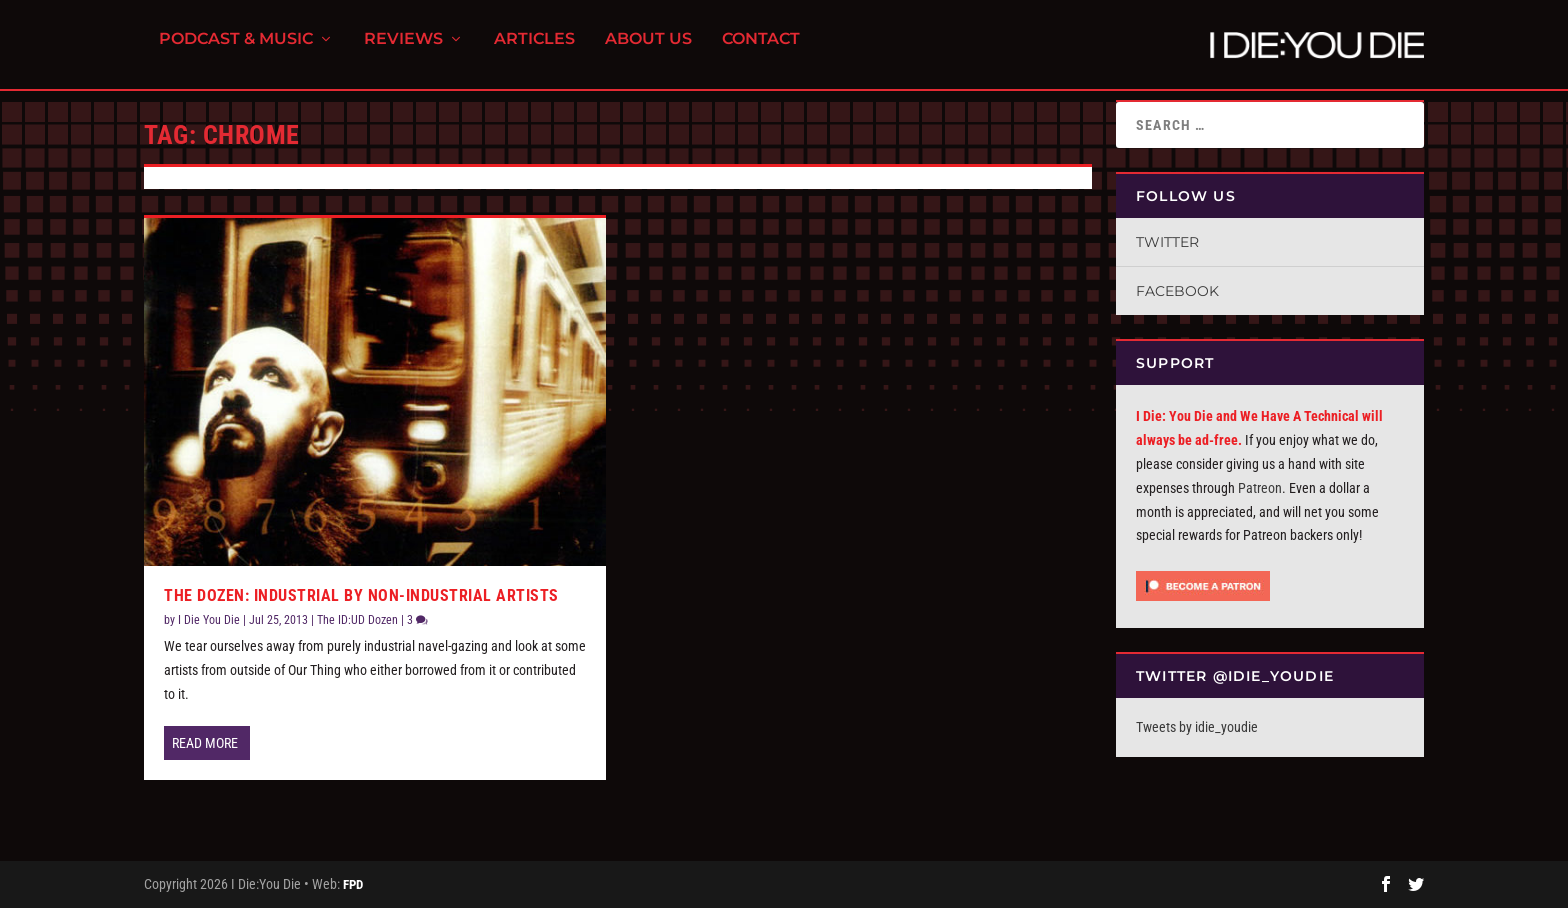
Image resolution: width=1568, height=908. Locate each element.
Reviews (403, 50)
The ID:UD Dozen (357, 620)
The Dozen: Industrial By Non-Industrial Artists (361, 595)
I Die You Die (209, 620)
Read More (205, 743)
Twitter (1167, 242)
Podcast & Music (236, 50)
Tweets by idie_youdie (1197, 727)
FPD (353, 884)
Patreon (1260, 488)
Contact (761, 50)
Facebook (1177, 291)
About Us (648, 50)
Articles (534, 50)
